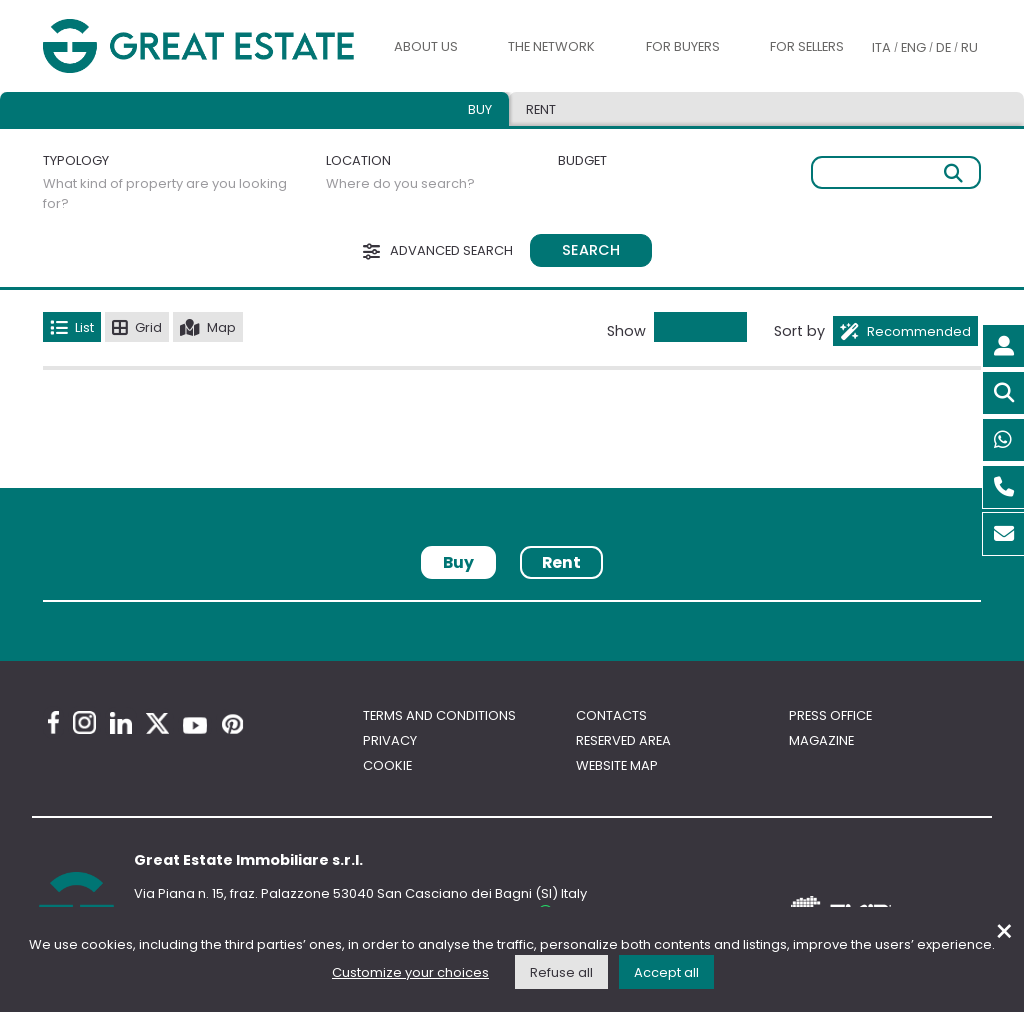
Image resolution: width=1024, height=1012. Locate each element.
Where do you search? (400, 183)
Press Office (830, 715)
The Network (551, 46)
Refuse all (561, 972)
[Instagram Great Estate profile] (84, 722)
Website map (617, 765)
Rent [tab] (541, 109)
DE (943, 47)
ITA (881, 47)
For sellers (807, 46)
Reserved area (623, 740)
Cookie (387, 765)
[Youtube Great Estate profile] (195, 725)
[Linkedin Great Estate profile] (121, 723)
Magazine (821, 740)
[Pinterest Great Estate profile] (232, 724)
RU (969, 47)
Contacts (611, 715)
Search (591, 250)
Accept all (666, 972)
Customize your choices (410, 972)
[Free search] (896, 172)
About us (426, 46)
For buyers (683, 46)
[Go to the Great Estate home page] (199, 46)
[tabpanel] (512, 608)
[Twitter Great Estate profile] (157, 723)
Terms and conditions (439, 715)
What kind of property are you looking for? (165, 193)
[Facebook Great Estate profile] (53, 722)
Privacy (390, 740)
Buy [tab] (480, 109)
